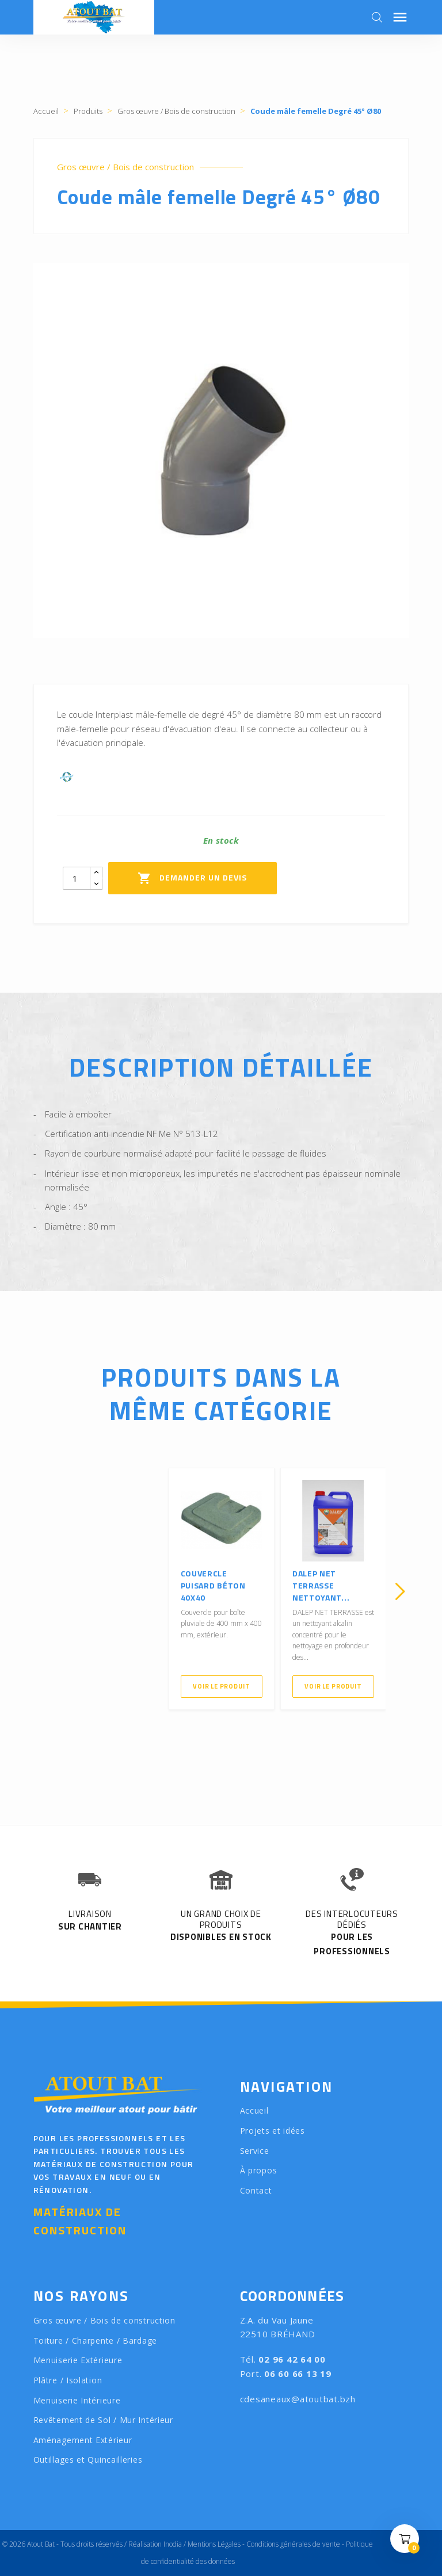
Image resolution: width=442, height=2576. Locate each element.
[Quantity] (76, 878)
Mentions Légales (214, 2544)
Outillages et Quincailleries (88, 2459)
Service (254, 2150)
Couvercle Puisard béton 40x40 (213, 1585)
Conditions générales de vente (293, 2544)
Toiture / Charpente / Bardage (95, 2340)
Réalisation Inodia (155, 2544)
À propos (258, 2170)
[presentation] (42, 1591)
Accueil (254, 2110)
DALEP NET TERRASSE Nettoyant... (320, 1585)
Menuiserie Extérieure (78, 2360)
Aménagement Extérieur (82, 2440)
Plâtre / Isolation (67, 2380)
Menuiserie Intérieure (77, 2400)
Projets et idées (272, 2130)
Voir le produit (221, 1686)
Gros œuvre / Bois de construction (125, 167)
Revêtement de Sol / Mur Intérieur (103, 2419)
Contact (256, 2190)
